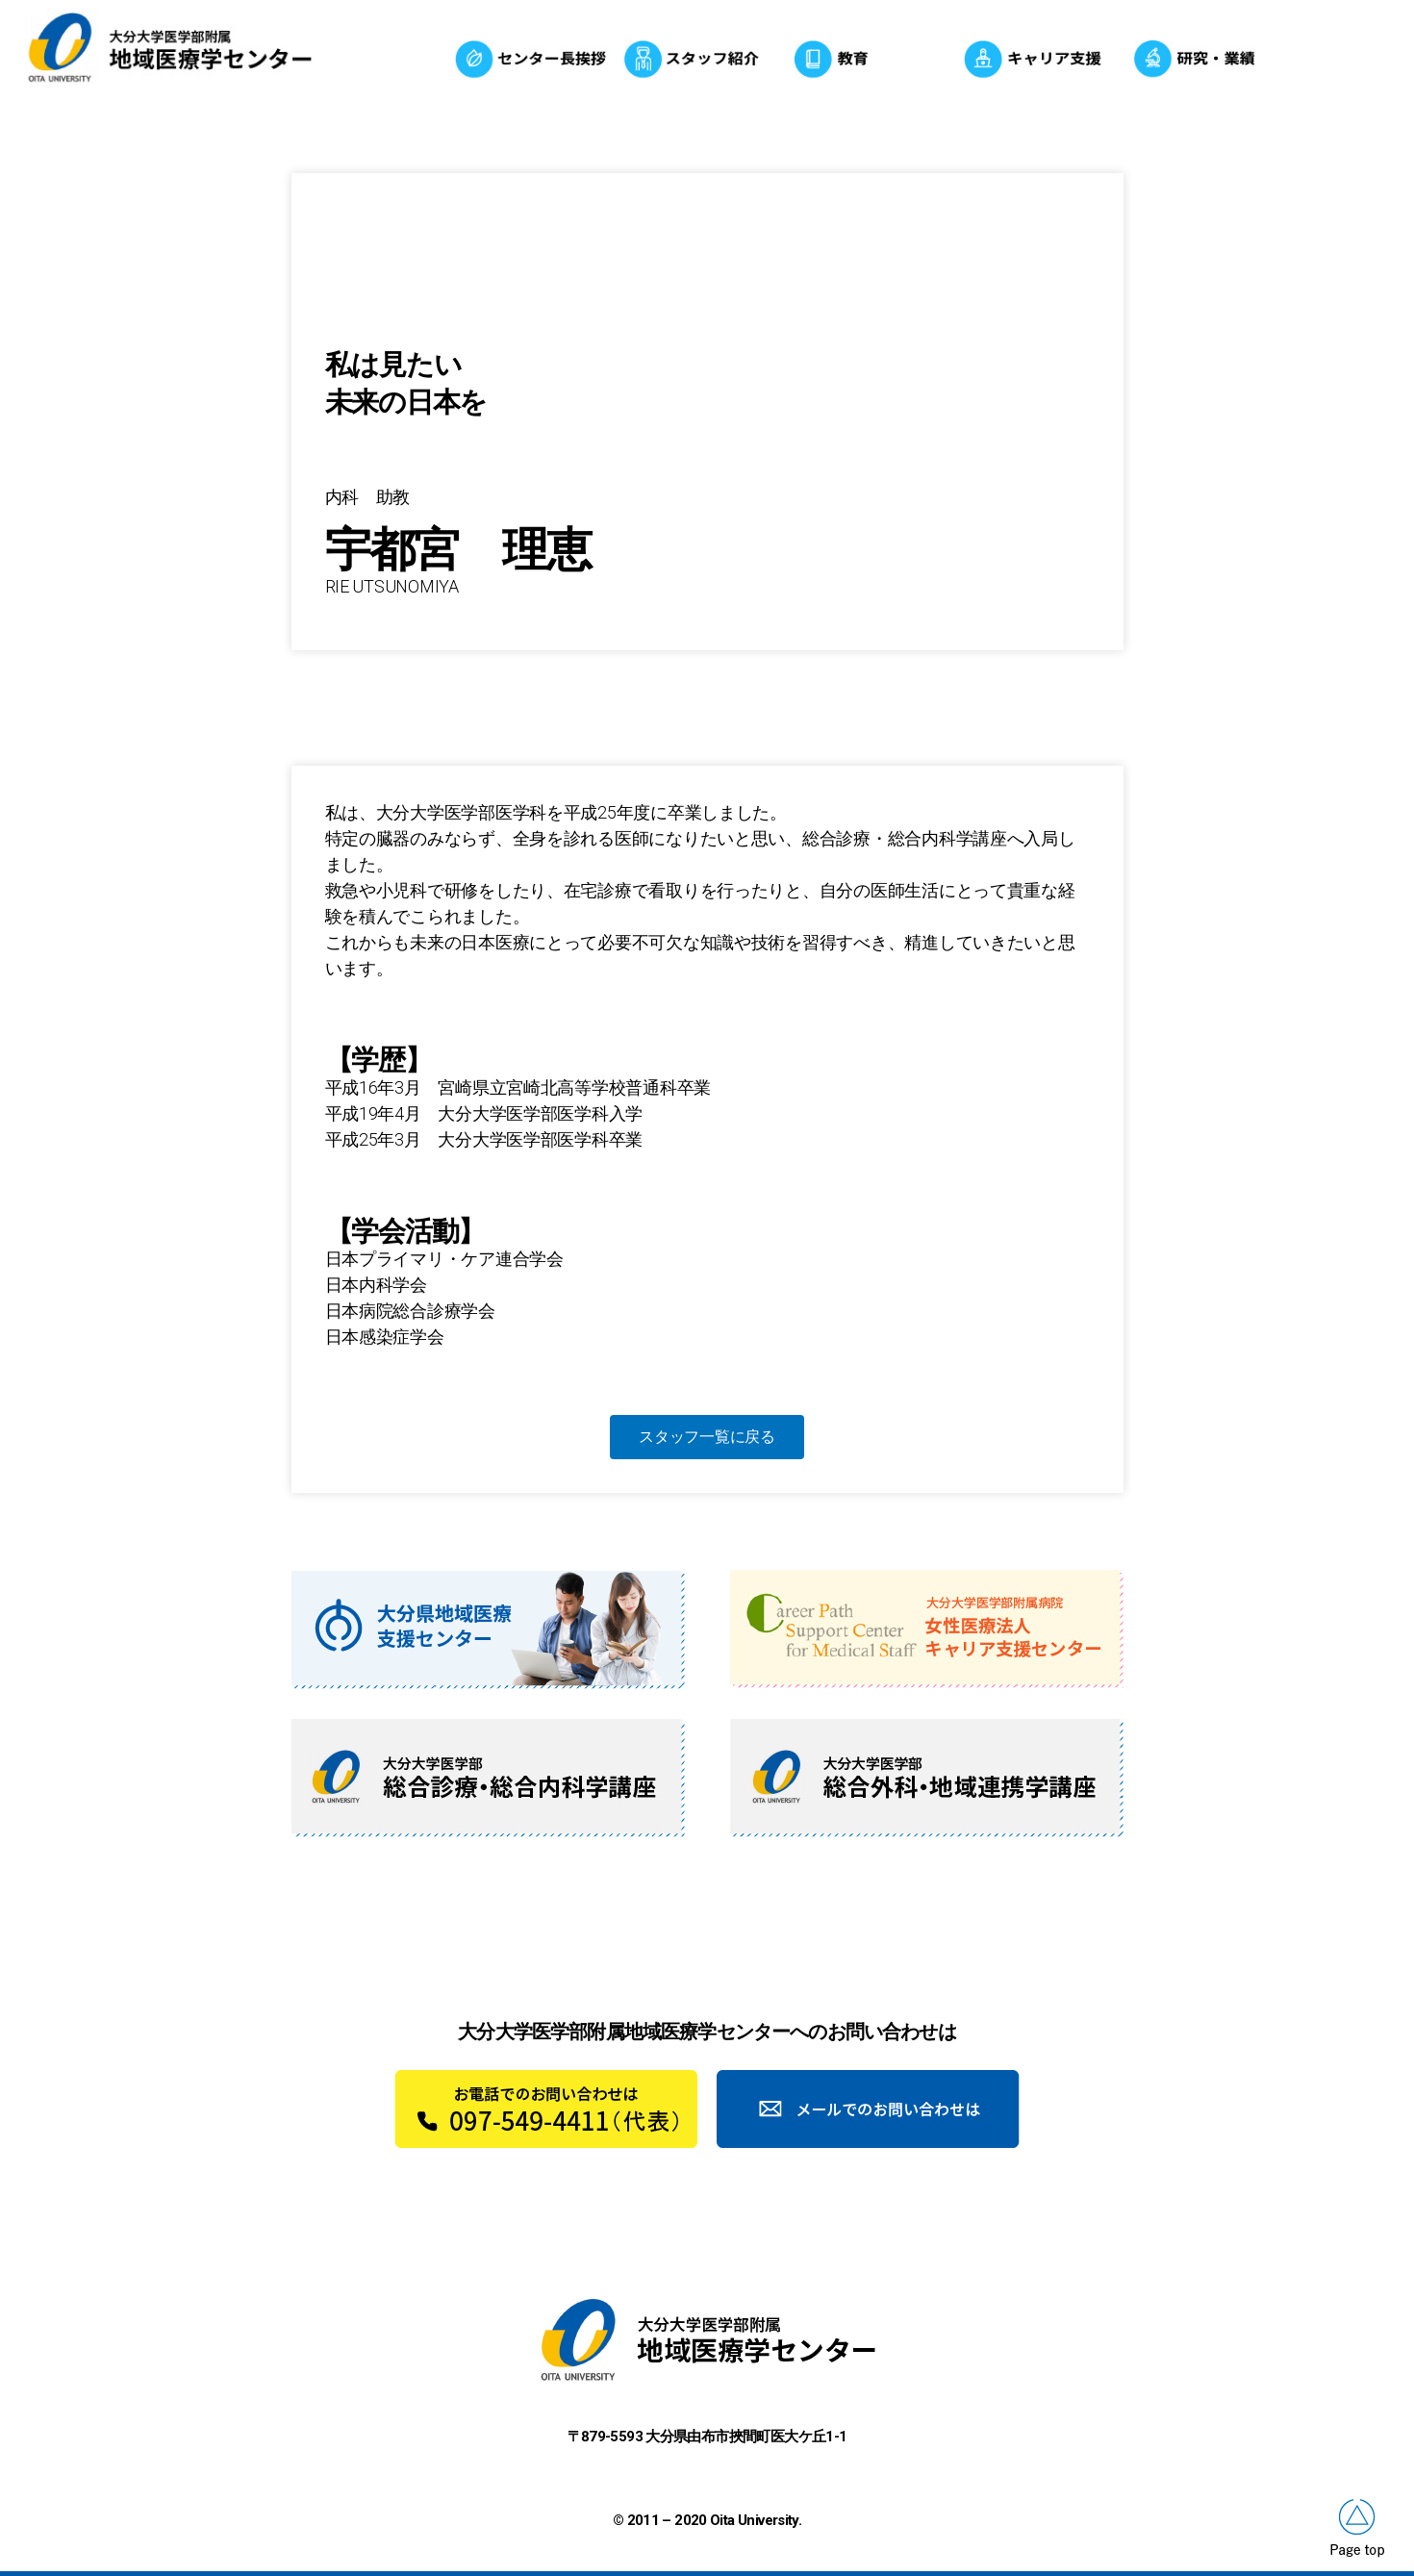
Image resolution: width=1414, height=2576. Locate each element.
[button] (707, 1437)
